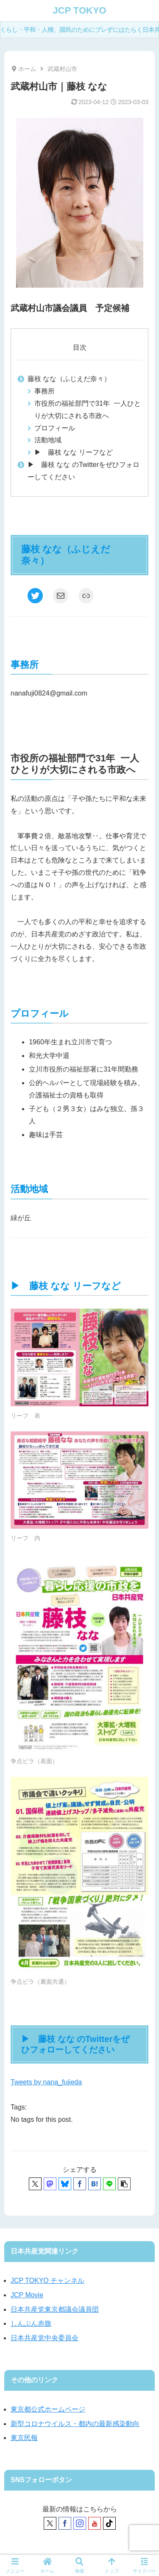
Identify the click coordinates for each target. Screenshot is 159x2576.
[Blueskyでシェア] (65, 2183)
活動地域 (47, 440)
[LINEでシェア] (109, 2183)
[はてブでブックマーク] (94, 2183)
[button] (124, 2183)
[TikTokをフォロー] (109, 2523)
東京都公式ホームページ (48, 2409)
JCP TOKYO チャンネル (47, 2280)
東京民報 (24, 2437)
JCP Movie (27, 2295)
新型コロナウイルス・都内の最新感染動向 (75, 2423)
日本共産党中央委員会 (44, 2337)
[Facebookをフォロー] (65, 2523)
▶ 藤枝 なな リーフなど (73, 452)
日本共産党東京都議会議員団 (55, 2309)
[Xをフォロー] (50, 2523)
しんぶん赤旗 (31, 2323)
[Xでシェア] (35, 2183)
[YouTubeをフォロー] (94, 2523)
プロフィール (54, 428)
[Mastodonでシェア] (50, 2183)
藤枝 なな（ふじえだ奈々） (69, 378)
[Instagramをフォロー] (79, 2523)
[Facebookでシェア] (79, 2183)
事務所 (44, 391)
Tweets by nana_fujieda (46, 2082)
